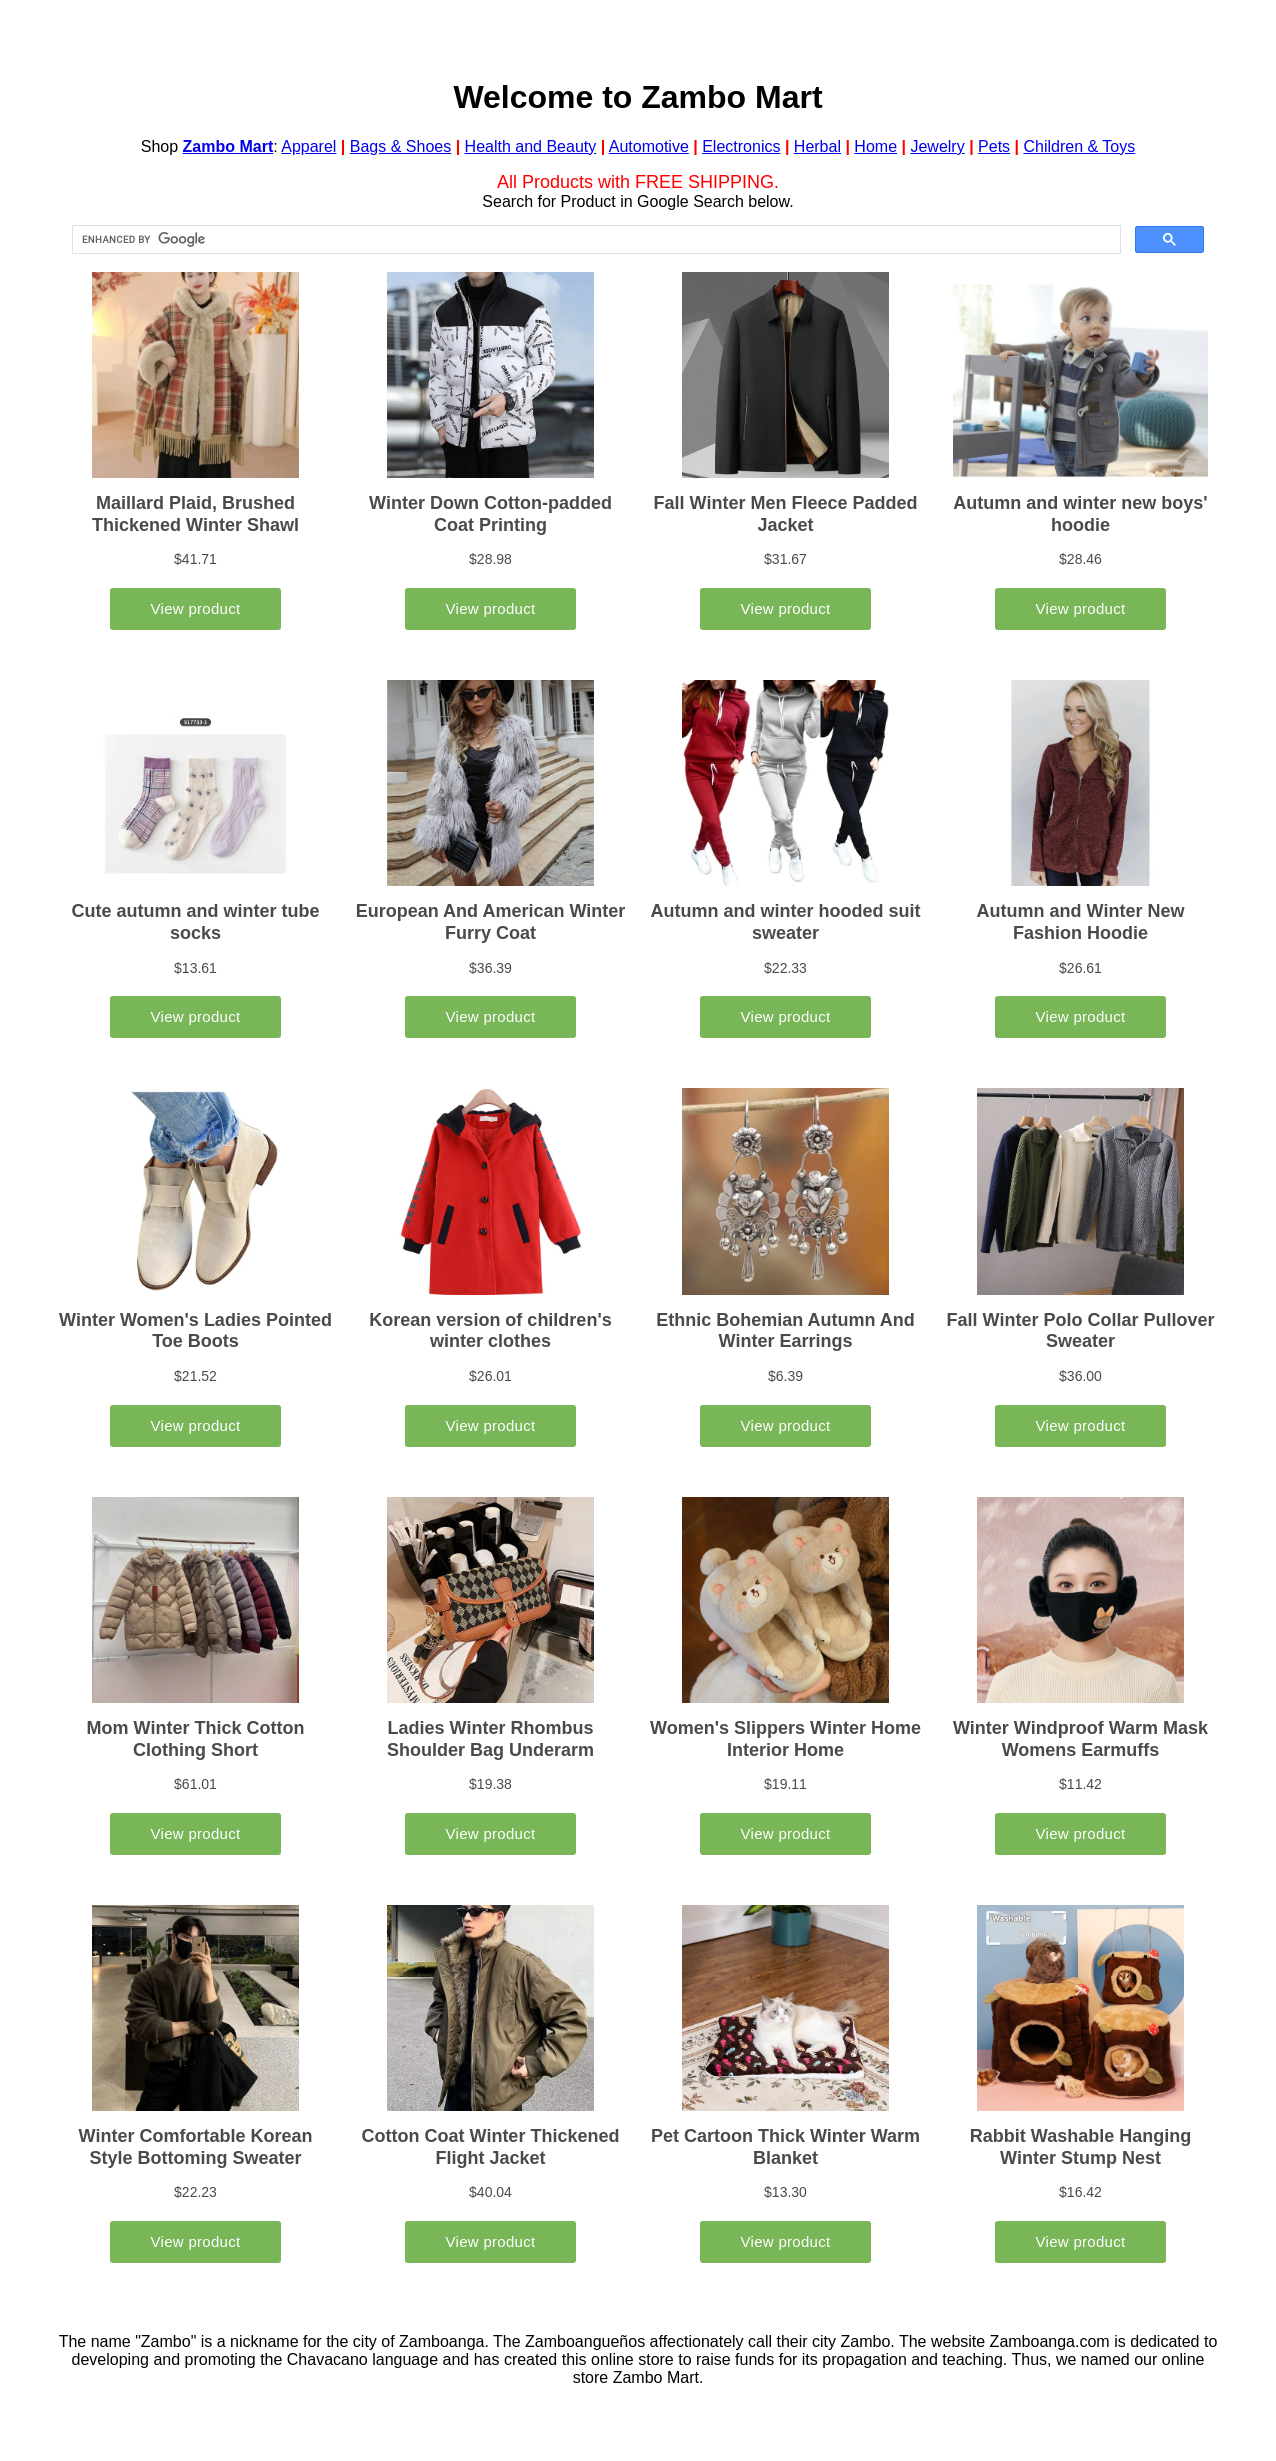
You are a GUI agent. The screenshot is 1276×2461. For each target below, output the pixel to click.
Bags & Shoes (400, 146)
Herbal (817, 146)
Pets (994, 146)
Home (875, 146)
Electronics (741, 146)
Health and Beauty (531, 146)
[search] (594, 240)
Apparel (308, 146)
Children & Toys (1079, 146)
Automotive (649, 146)
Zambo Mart (228, 146)
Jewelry (937, 146)
